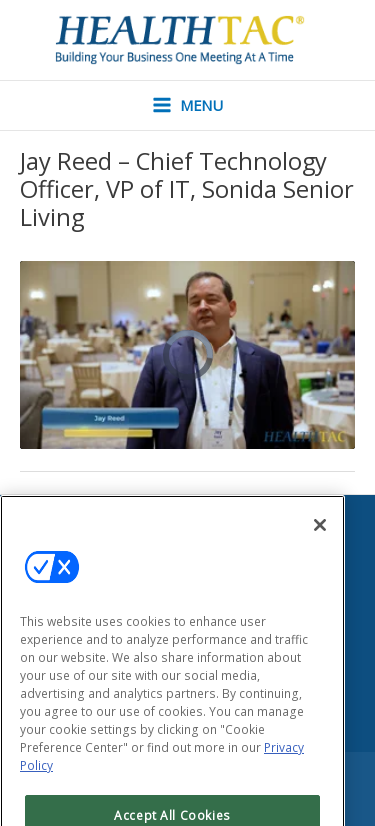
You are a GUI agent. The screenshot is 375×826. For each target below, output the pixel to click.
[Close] (320, 544)
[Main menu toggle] (188, 105)
